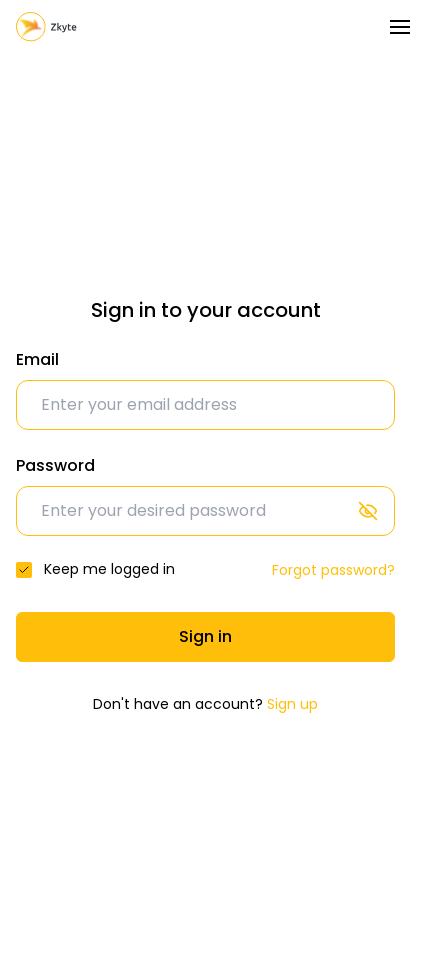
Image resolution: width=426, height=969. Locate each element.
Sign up (292, 704)
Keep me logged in (109, 569)
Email (37, 359)
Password (55, 465)
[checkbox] (24, 570)
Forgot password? (333, 570)
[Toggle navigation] (400, 27)
